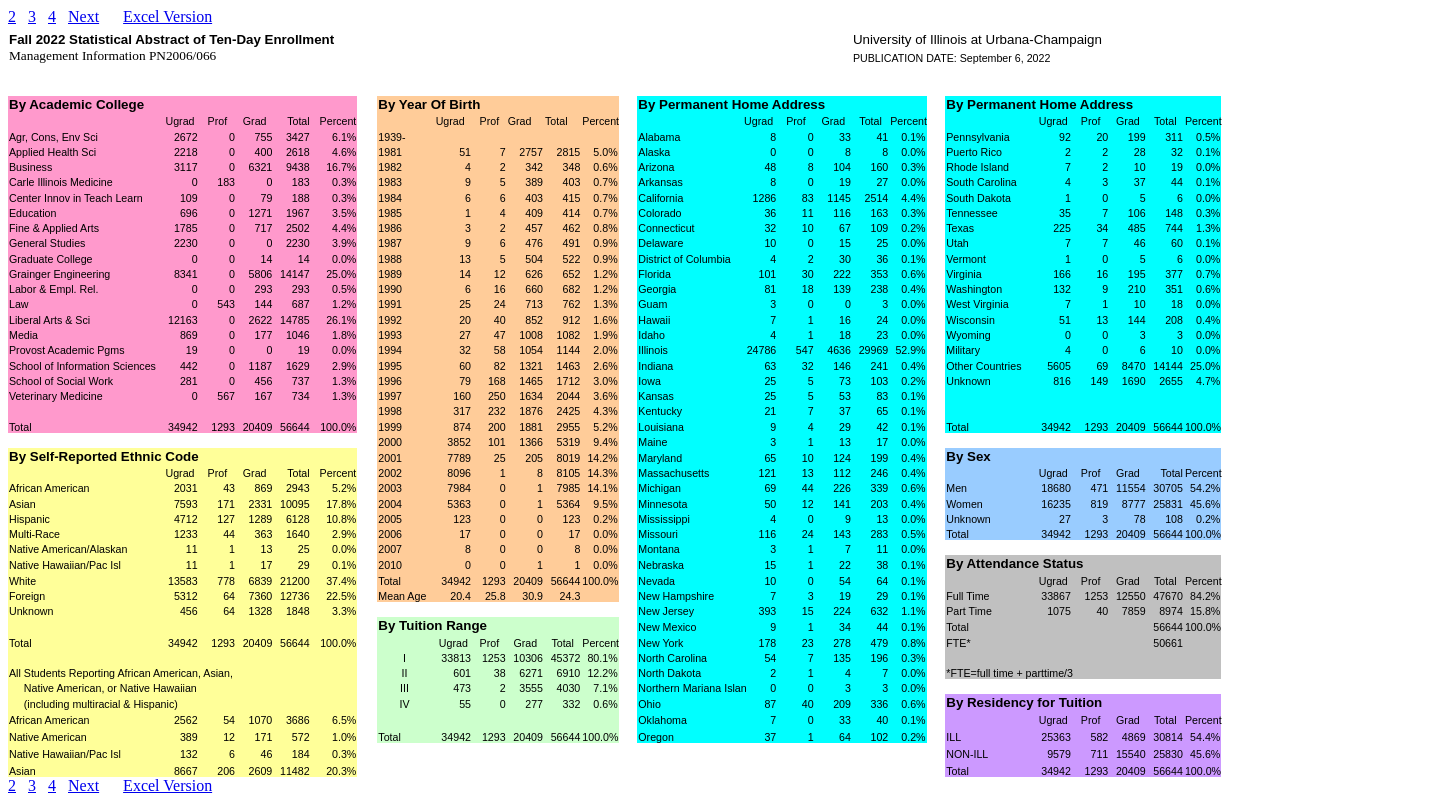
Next (83, 16)
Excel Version (167, 16)
